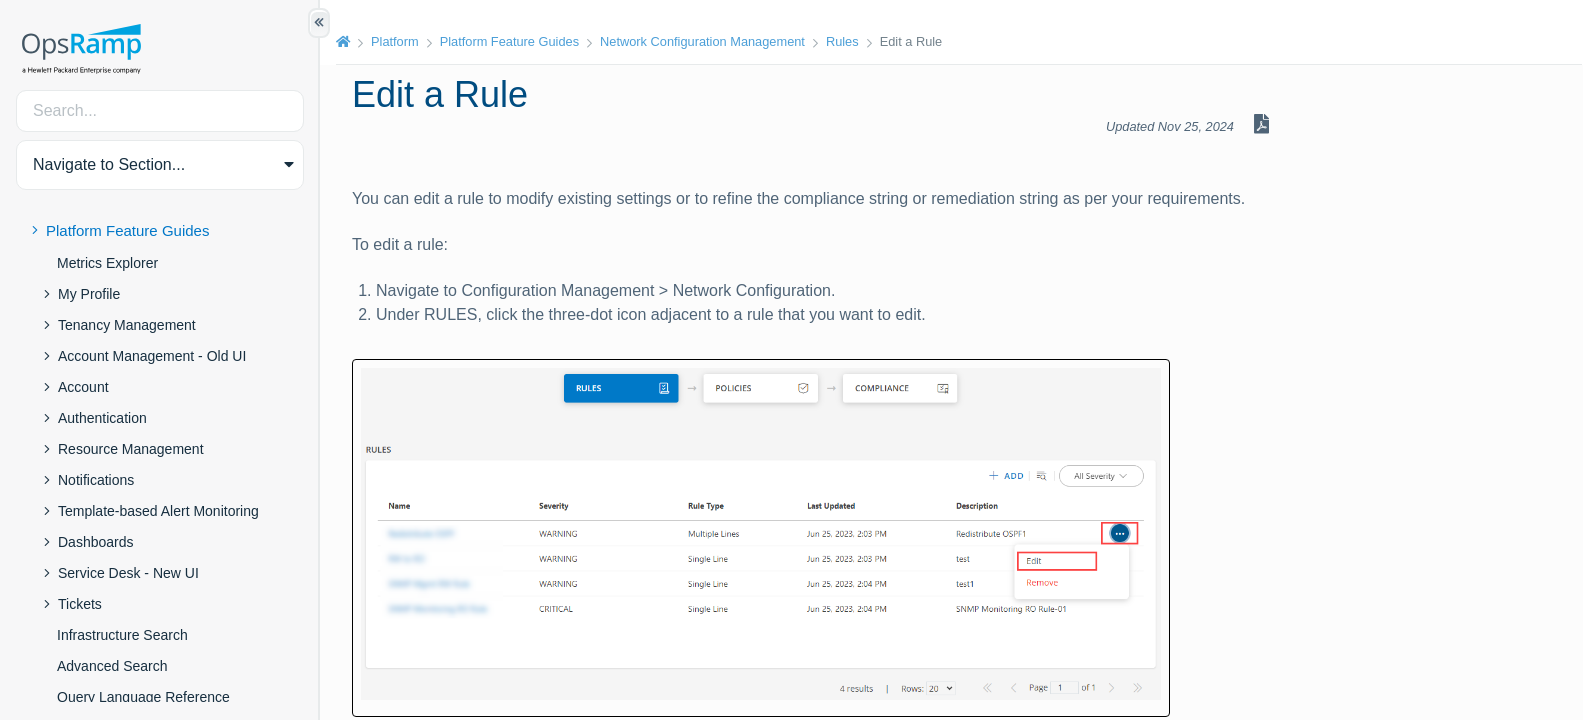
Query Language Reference (143, 697)
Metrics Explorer (107, 263)
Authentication (102, 418)
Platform (395, 41)
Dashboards (96, 542)
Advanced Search (112, 666)
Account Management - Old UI (152, 356)
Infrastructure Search (122, 635)
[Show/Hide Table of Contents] (319, 23)
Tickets (80, 604)
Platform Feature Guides (127, 230)
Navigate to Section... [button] (109, 164)
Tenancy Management (127, 325)
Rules (842, 41)
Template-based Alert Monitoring (158, 511)
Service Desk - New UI (128, 573)
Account (83, 387)
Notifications (96, 480)
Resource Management (131, 449)
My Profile (89, 294)
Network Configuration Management (702, 41)
